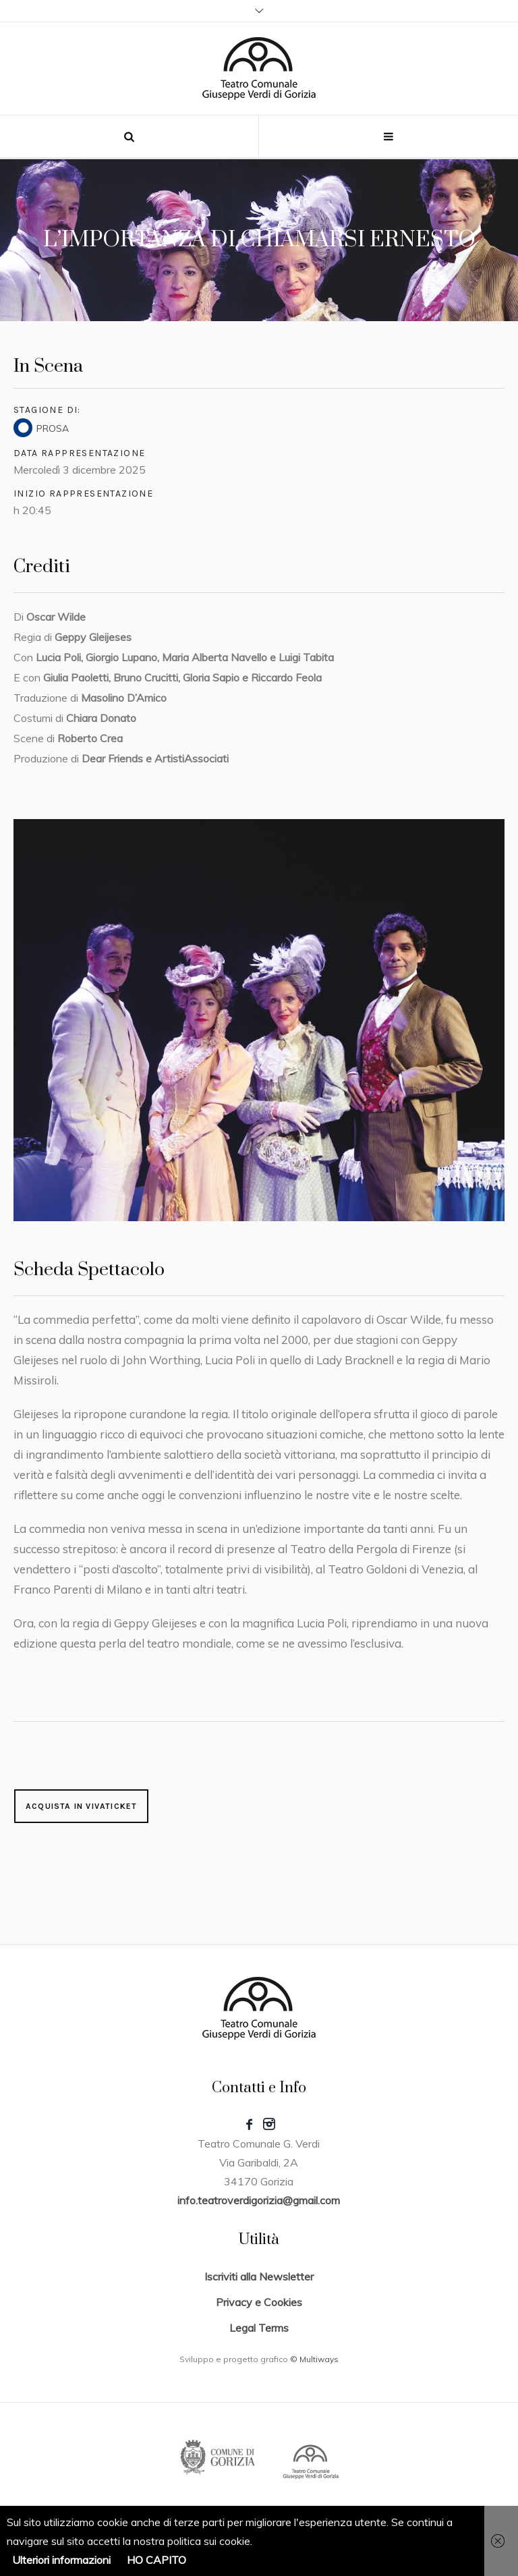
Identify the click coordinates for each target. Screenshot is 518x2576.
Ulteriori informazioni (61, 2560)
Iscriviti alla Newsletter (259, 2276)
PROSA (52, 428)
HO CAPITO (156, 2560)
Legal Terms (259, 2327)
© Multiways (314, 2359)
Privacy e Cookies (259, 2302)
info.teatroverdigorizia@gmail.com (258, 2200)
